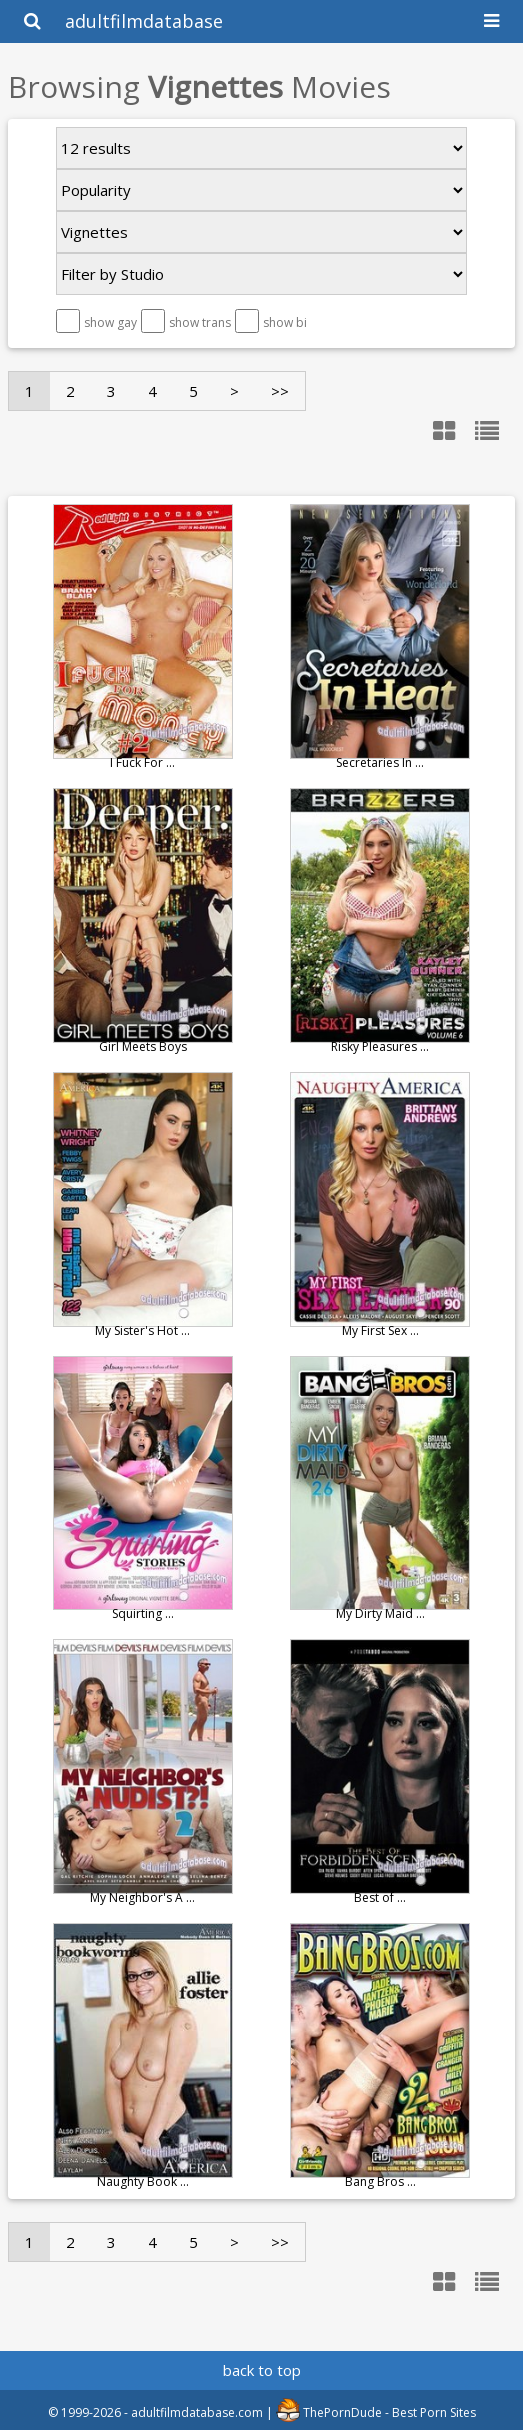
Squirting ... (143, 1613)
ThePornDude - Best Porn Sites (376, 2412)
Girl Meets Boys (143, 1046)
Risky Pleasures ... (380, 1046)
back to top (262, 2370)
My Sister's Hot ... (142, 1330)
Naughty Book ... (143, 2181)
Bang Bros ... (380, 2181)
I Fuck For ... (142, 762)
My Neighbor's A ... (142, 1897)
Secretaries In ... (380, 762)
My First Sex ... (380, 1330)
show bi (285, 322)
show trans (200, 322)
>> (280, 391)
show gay (110, 322)
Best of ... (380, 1897)
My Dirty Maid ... (380, 1613)
